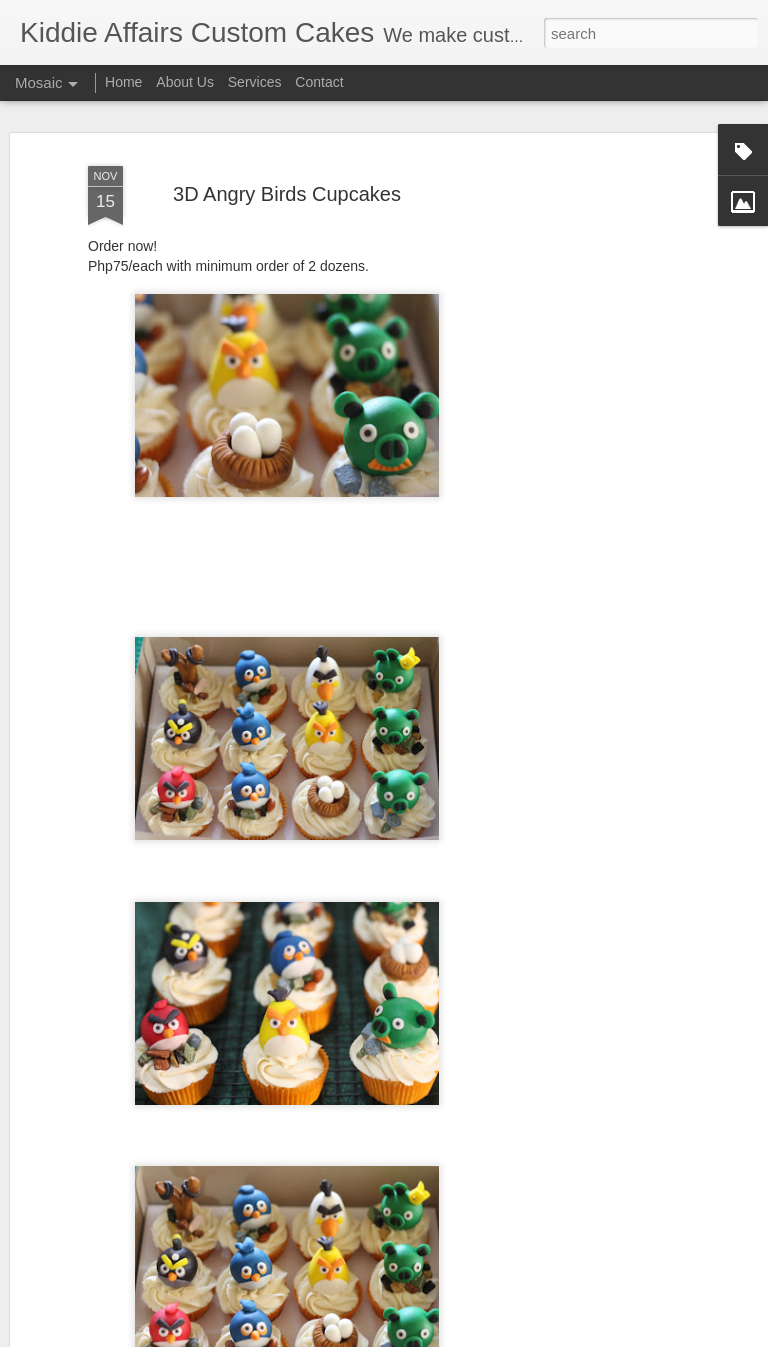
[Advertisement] (596, 471)
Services (255, 82)
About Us (185, 82)
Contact (319, 82)
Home (123, 82)
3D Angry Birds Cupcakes (287, 194)
